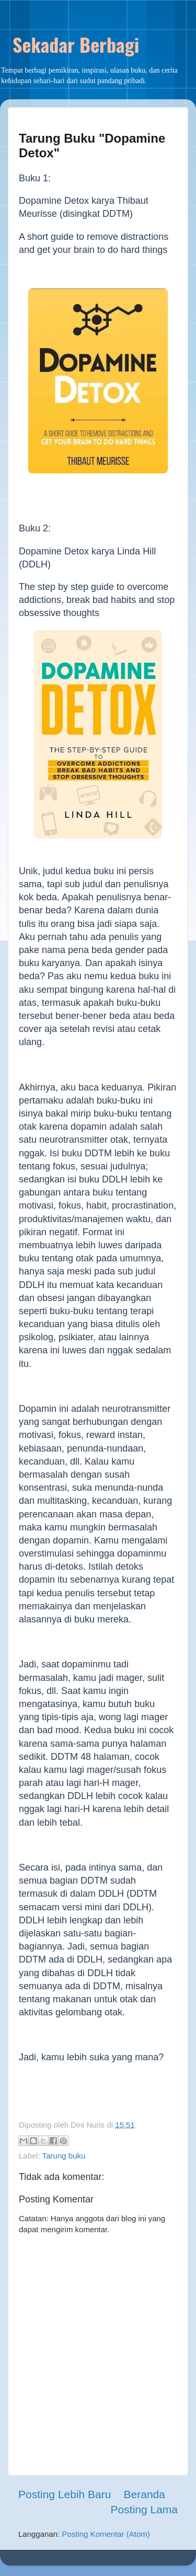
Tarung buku (64, 2155)
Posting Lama (144, 2509)
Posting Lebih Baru (64, 2494)
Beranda (144, 2494)
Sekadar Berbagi (76, 44)
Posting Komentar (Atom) (105, 2533)
